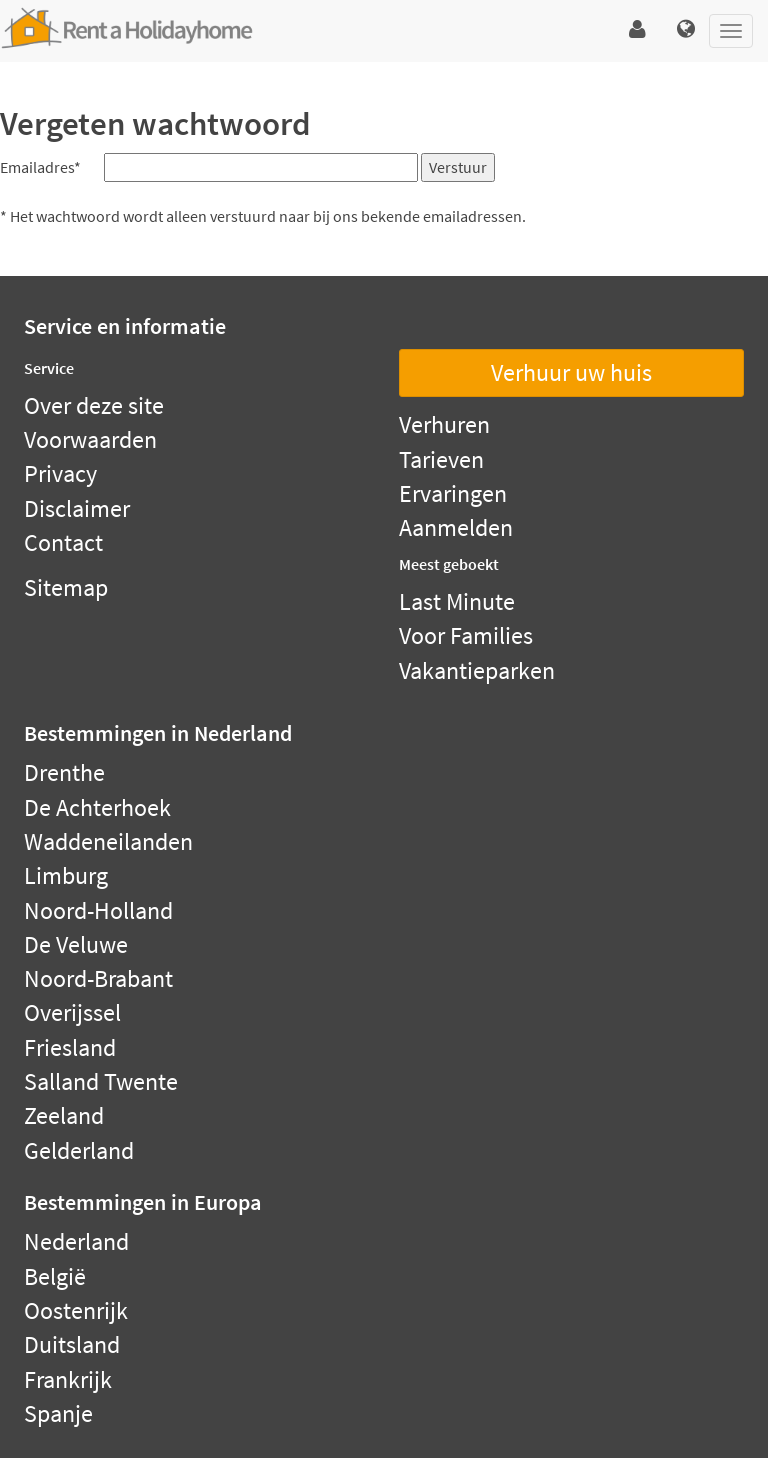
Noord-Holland (98, 910)
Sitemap (66, 587)
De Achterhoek (97, 807)
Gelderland (79, 1150)
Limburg (66, 875)
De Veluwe (76, 944)
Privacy (60, 473)
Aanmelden (456, 527)
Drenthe (64, 772)
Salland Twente (101, 1081)
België (55, 1276)
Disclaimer (77, 508)
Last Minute (457, 601)
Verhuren (444, 424)
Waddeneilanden (108, 841)
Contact (63, 542)
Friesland (70, 1047)
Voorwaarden (90, 439)
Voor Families (466, 635)
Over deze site (94, 405)
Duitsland (72, 1344)
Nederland (76, 1241)
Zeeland (64, 1115)
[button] (637, 30)
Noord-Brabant (98, 978)
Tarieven (441, 459)
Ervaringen (453, 493)
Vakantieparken (477, 670)
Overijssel (72, 1012)
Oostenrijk (76, 1310)
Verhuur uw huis (571, 372)
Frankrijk (68, 1379)
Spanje (58, 1413)
